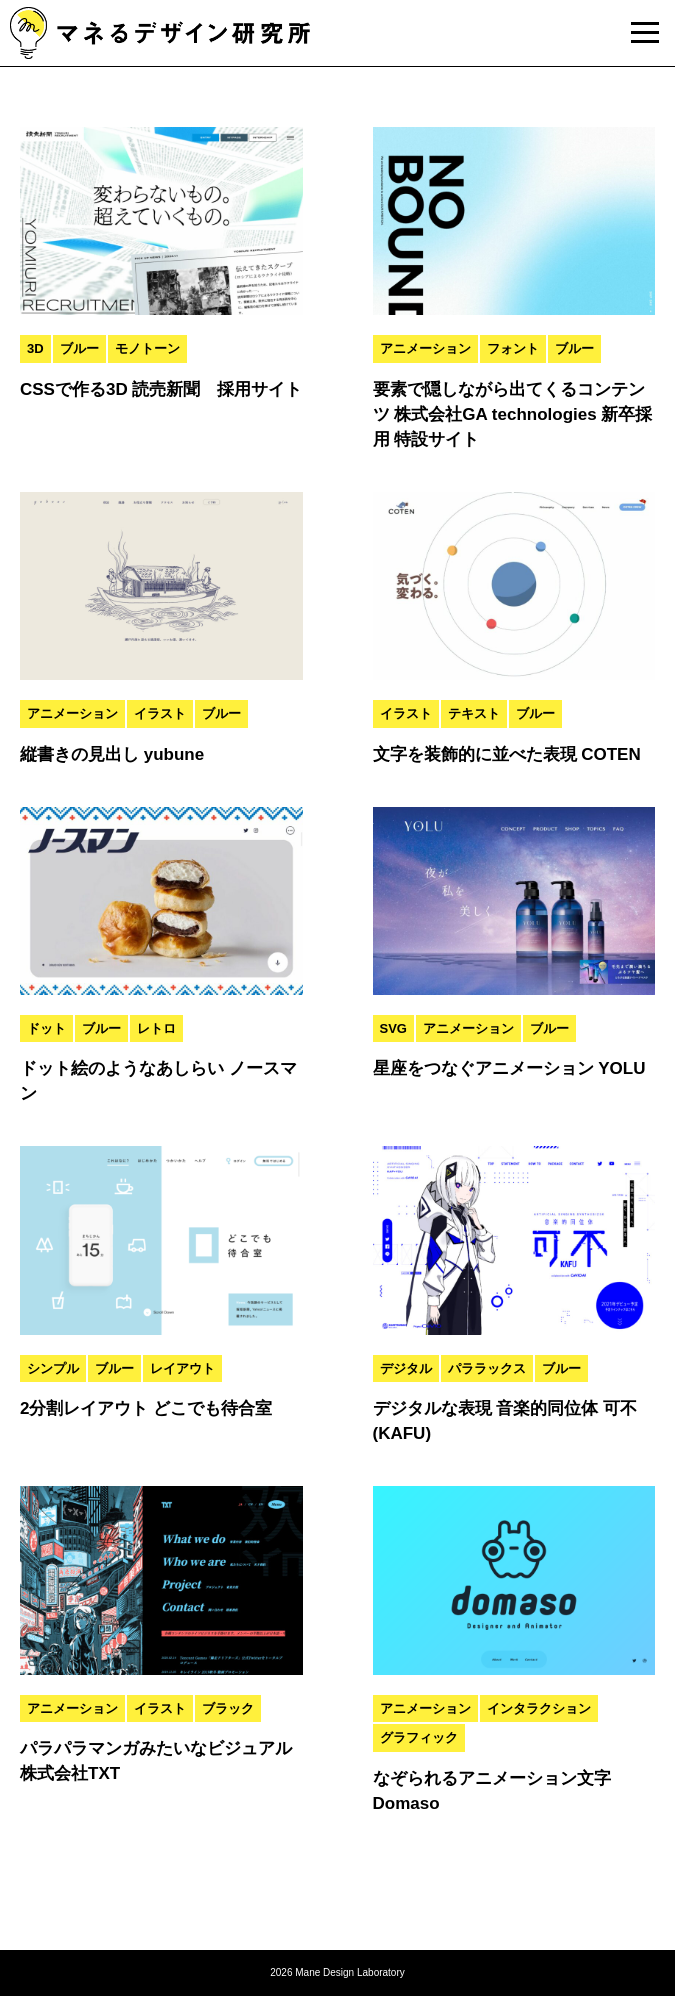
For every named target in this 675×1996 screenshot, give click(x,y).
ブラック (228, 1708)
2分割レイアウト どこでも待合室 (146, 1408)
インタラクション (539, 1708)
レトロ (156, 1028)
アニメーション (425, 348)
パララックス (487, 1368)
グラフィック (419, 1737)
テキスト (474, 713)
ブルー (79, 348)
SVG (393, 1028)
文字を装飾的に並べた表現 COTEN (507, 754)
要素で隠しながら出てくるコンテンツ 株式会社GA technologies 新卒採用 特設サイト (513, 414)
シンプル (53, 1368)
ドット (46, 1028)
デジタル (406, 1368)
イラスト (160, 713)
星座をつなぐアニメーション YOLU (509, 1068)
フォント (513, 348)
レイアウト (182, 1368)
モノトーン (147, 348)
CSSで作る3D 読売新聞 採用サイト (161, 389)
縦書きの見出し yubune (112, 754)
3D (35, 348)
